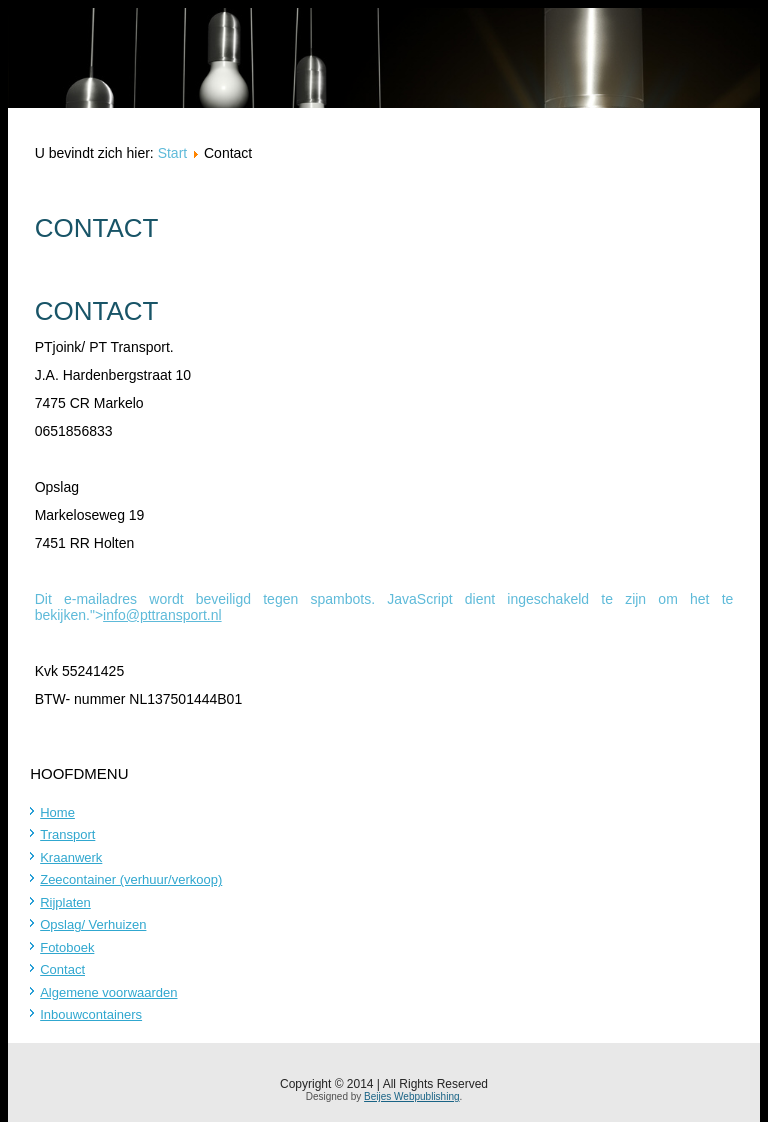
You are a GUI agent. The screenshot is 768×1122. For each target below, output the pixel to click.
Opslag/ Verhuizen (93, 924)
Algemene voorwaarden (108, 992)
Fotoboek (67, 947)
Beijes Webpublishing (411, 1096)
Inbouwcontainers (91, 1014)
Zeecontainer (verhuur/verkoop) (131, 879)
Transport (67, 834)
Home (57, 812)
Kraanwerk (71, 857)
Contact (62, 969)
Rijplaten (65, 902)
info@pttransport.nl (162, 615)
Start (173, 153)
